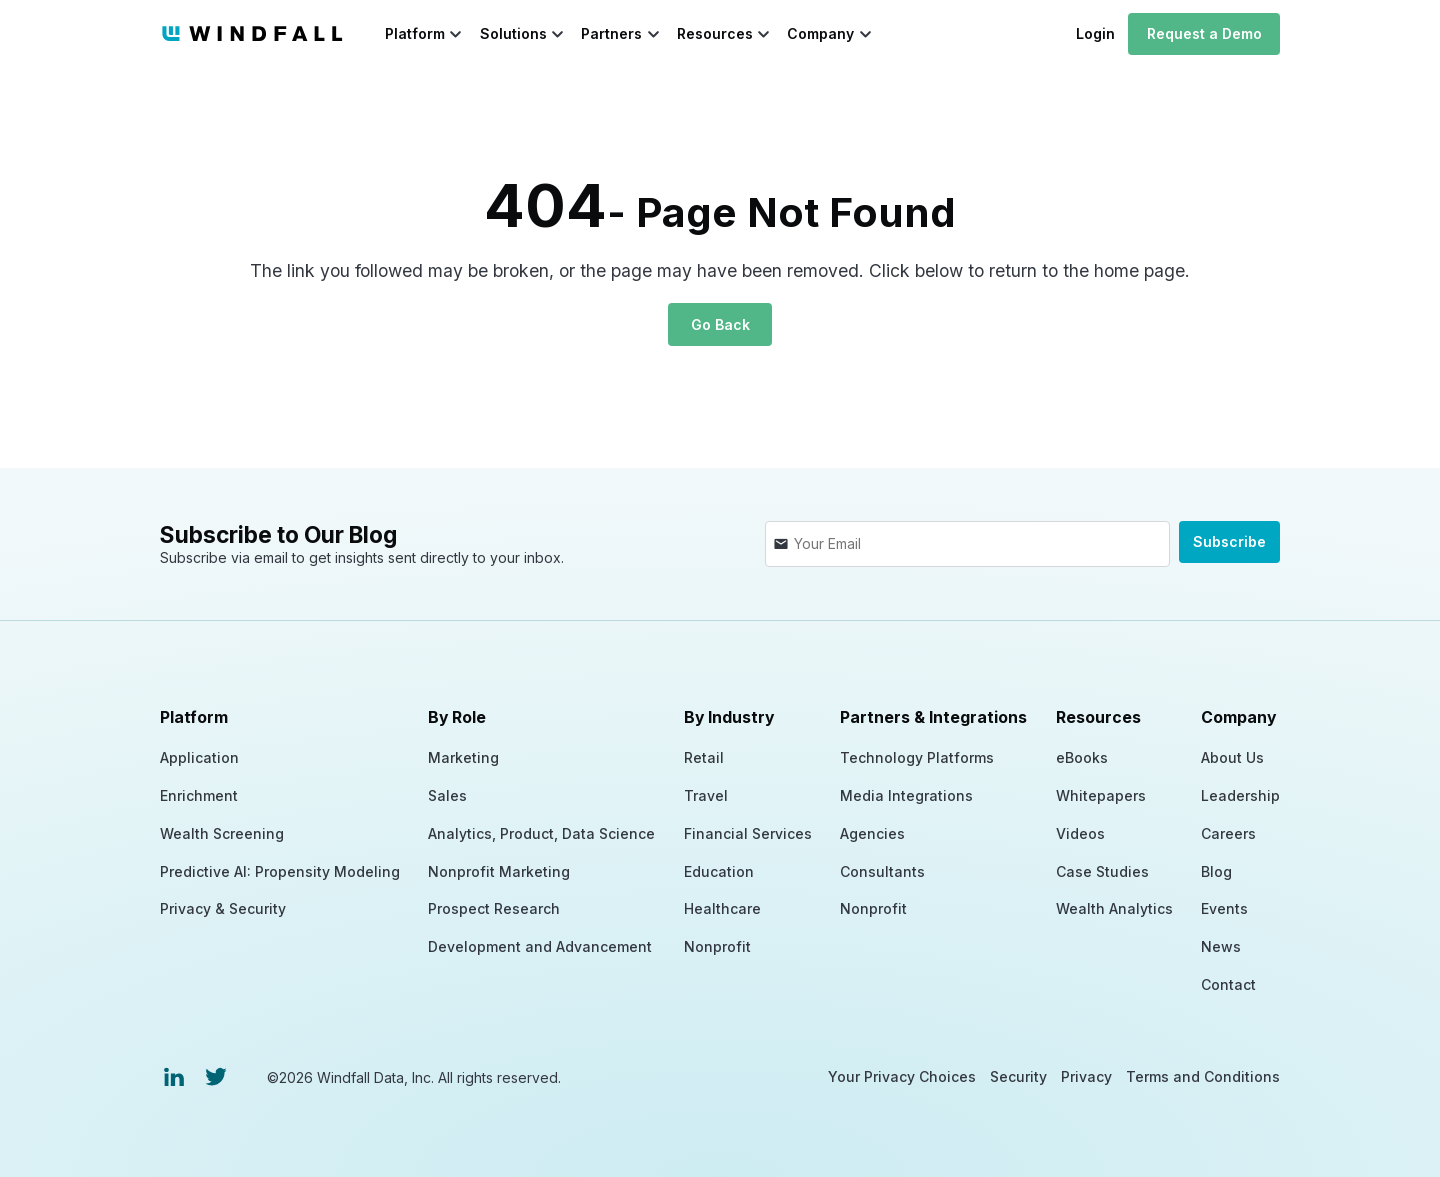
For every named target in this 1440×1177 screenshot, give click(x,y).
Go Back (720, 324)
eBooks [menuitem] (1082, 757)
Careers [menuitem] (1228, 833)
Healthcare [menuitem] (722, 908)
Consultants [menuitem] (882, 870)
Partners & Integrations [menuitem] (933, 717)
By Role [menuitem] (457, 717)
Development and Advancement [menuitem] (540, 946)
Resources (715, 33)
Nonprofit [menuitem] (717, 946)
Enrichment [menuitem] (199, 795)
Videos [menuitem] (1080, 833)
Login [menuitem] (1095, 33)
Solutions (513, 33)
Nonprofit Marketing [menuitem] (499, 870)
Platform (415, 33)
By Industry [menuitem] (729, 717)
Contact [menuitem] (1228, 984)
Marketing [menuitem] (463, 757)
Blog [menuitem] (1216, 870)
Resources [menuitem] (1098, 717)
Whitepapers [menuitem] (1101, 795)
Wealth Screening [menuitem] (222, 833)
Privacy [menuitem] (1086, 1076)
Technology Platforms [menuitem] (917, 757)
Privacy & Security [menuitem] (223, 908)
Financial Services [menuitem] (748, 833)
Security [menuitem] (1018, 1076)
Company (820, 33)
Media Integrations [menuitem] (906, 795)
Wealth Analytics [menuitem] (1114, 908)
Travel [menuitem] (706, 795)
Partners (611, 33)
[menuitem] (174, 1077)
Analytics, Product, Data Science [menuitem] (541, 833)
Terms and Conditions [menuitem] (1203, 1076)
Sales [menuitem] (447, 795)
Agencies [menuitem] (872, 833)
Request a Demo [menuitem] (1204, 33)
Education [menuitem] (719, 870)
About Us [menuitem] (1232, 757)
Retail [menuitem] (704, 757)
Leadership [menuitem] (1240, 795)
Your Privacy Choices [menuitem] (902, 1076)
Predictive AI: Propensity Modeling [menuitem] (280, 870)
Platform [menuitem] (194, 717)
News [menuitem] (1221, 946)
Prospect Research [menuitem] (494, 908)
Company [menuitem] (1238, 717)
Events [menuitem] (1224, 908)
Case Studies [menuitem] (1102, 870)
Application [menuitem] (199, 757)
